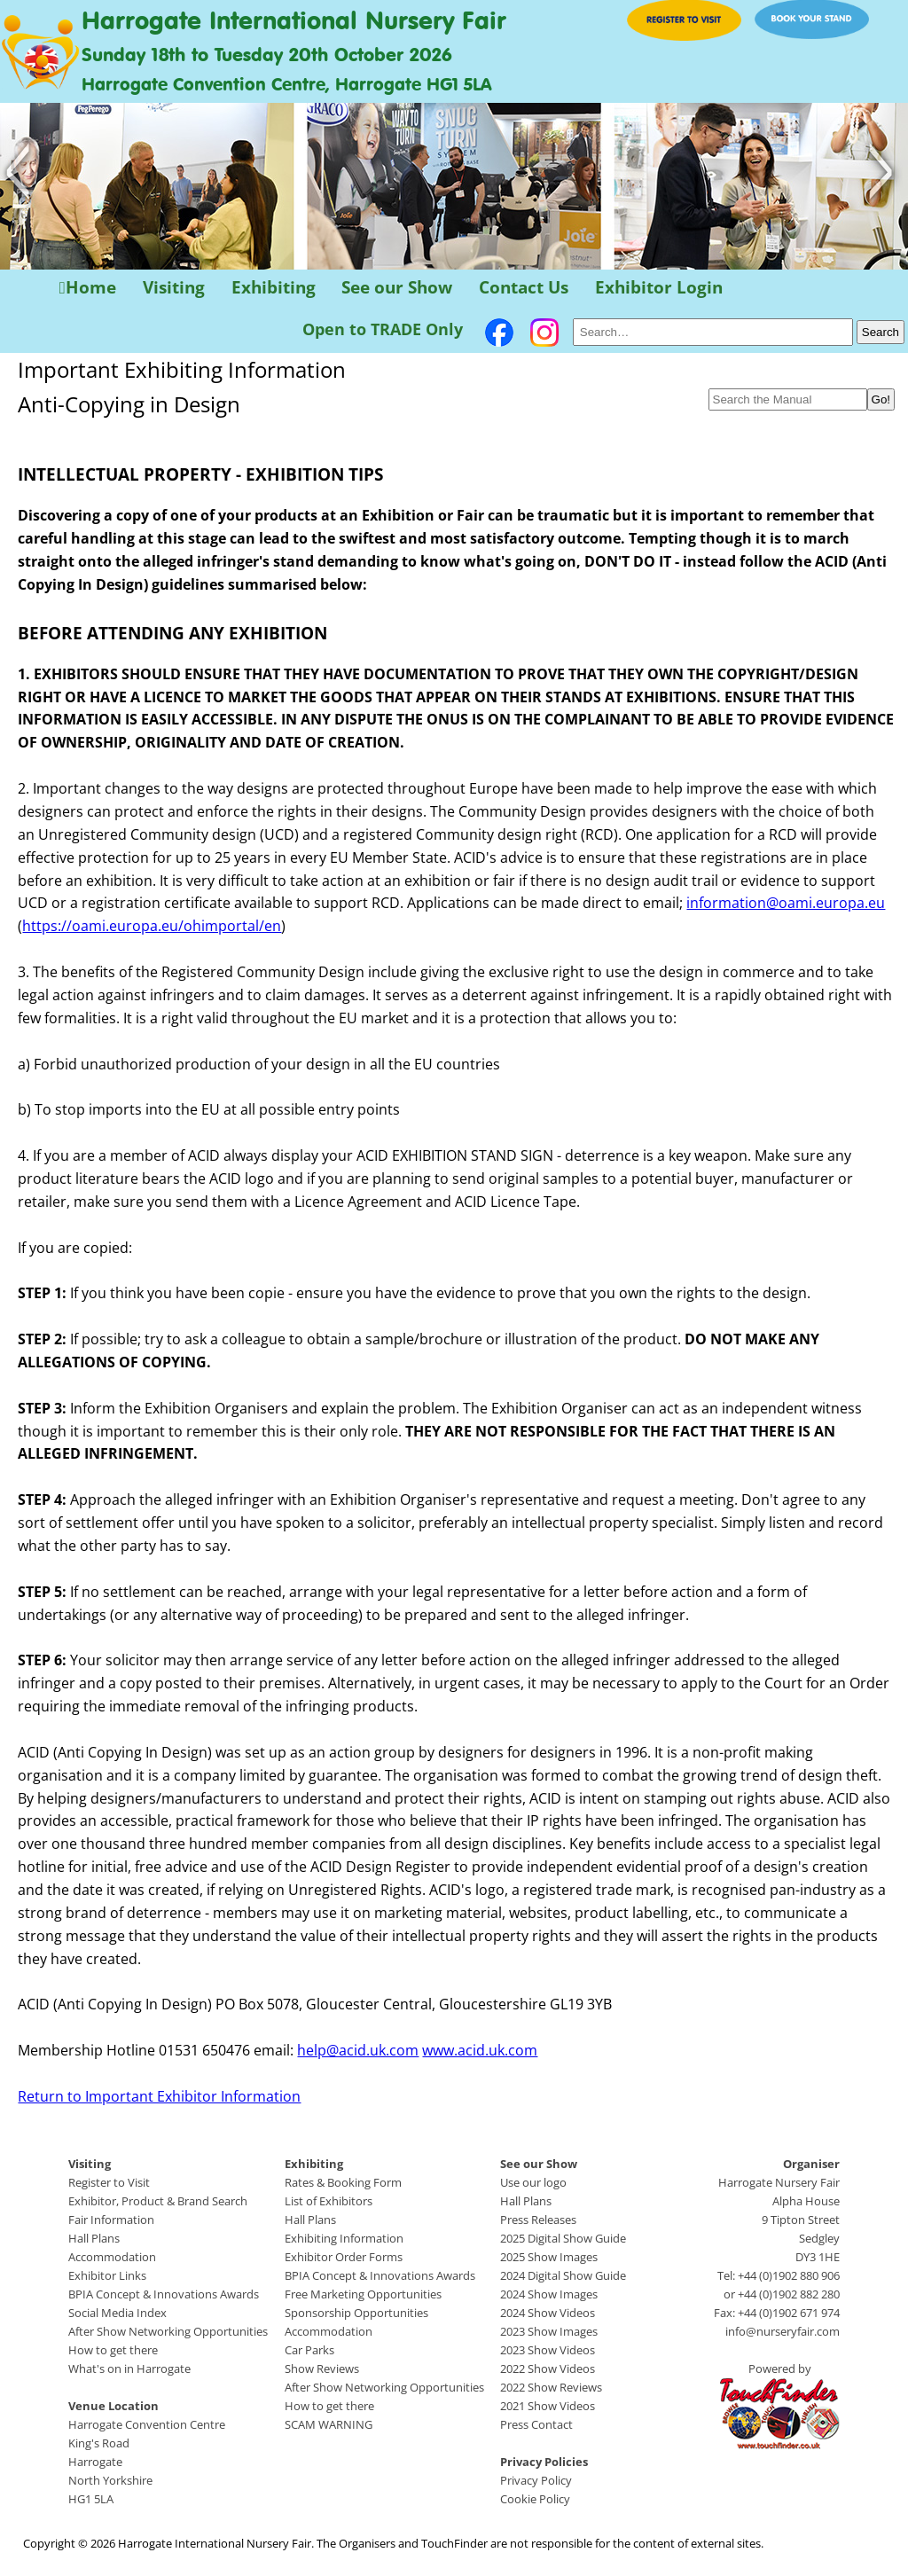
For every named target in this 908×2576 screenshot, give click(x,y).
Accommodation (112, 2257)
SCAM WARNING (328, 2424)
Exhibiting (273, 287)
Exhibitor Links (107, 2275)
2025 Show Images (549, 2257)
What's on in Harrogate (129, 2368)
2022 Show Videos (547, 2368)
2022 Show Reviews (551, 2387)
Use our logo (533, 2182)
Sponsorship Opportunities (356, 2313)
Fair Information (111, 2220)
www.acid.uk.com (479, 2050)
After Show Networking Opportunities (168, 2331)
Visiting (174, 287)
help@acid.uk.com (358, 2050)
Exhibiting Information (344, 2238)
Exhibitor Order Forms (344, 2257)
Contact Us (523, 287)
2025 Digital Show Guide (563, 2238)
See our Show (396, 287)
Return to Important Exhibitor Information (159, 2096)
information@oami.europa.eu (785, 902)
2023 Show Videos (547, 2350)
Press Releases (538, 2220)
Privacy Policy (536, 2480)
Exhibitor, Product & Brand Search (157, 2201)
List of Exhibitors (328, 2201)
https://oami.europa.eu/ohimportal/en (151, 926)
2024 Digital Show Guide (563, 2275)
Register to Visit (109, 2182)
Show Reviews (322, 2368)
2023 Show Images (549, 2331)
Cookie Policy (535, 2499)
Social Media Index (117, 2313)
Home (87, 287)
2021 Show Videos (547, 2406)
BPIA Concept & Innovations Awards (163, 2294)
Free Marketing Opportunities (363, 2294)
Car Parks (309, 2350)
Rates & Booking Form (343, 2182)
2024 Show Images (549, 2294)
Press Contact (536, 2424)
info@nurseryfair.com (782, 2331)
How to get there (113, 2350)
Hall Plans (94, 2238)
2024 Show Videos (547, 2313)
